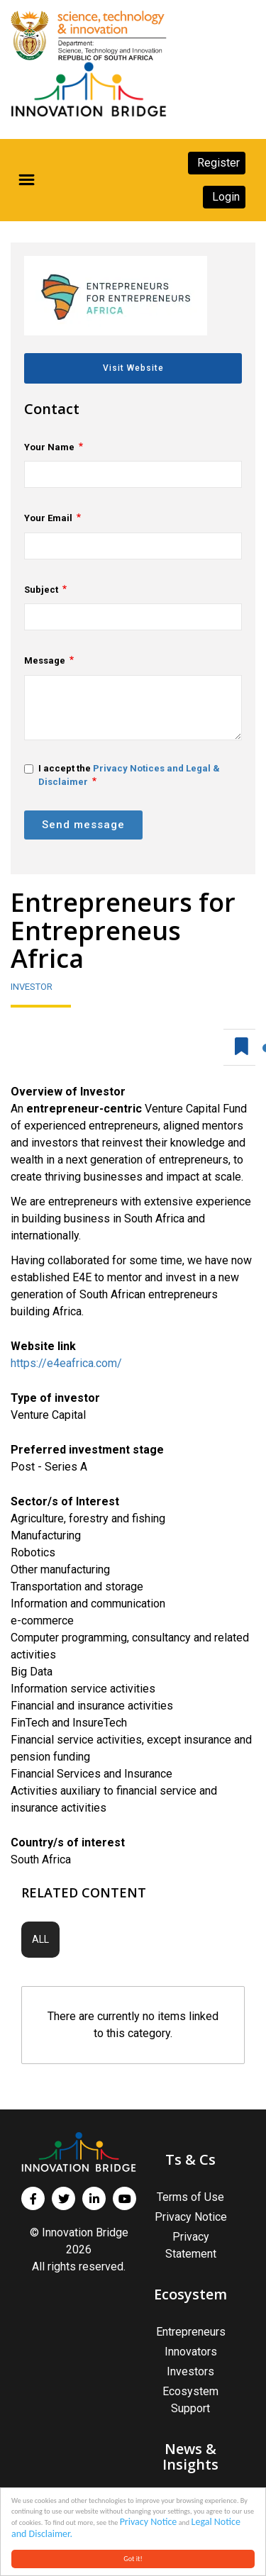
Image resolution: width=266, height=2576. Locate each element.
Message (44, 660)
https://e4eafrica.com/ (66, 1363)
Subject (41, 589)
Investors (190, 2371)
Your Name (49, 447)
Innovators (191, 2351)
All (40, 1939)
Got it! (133, 2558)
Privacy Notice (148, 2522)
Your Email (48, 518)
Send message (83, 824)
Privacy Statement (190, 2245)
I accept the (122, 775)
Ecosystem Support (190, 2400)
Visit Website (133, 368)
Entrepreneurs (191, 2331)
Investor (31, 986)
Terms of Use (190, 2197)
